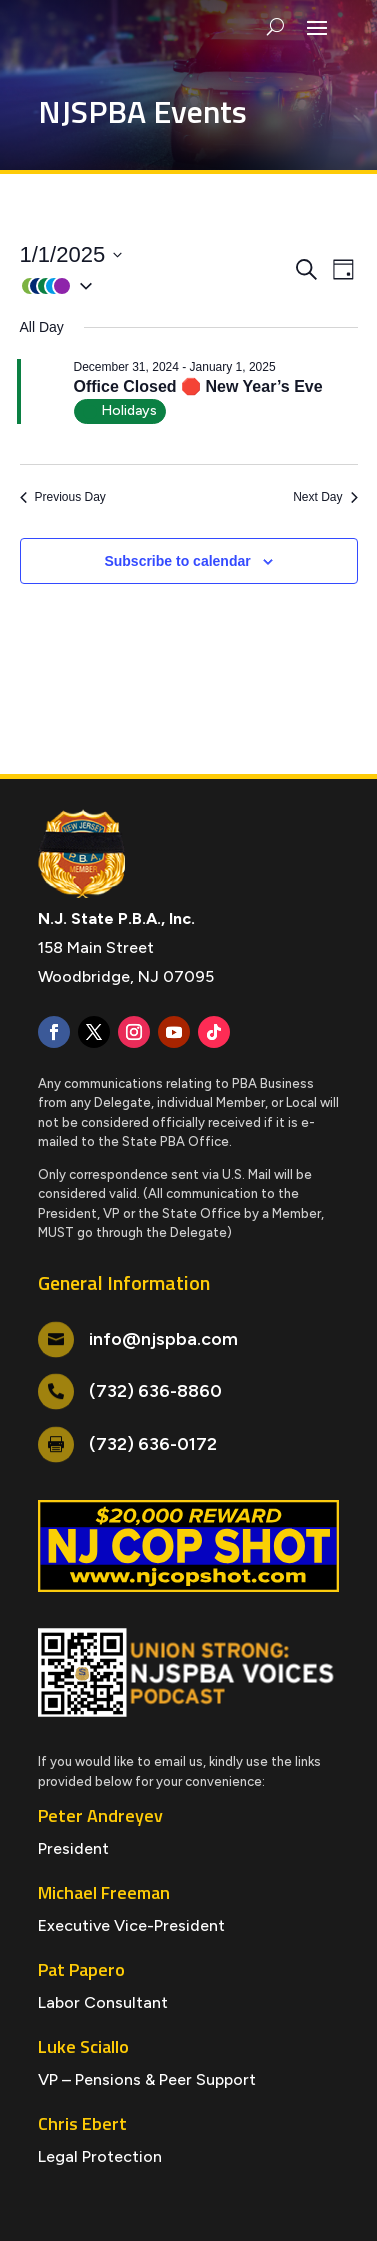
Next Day (325, 497)
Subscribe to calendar (177, 561)
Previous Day (63, 497)
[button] (156, 285)
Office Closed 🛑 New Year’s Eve (198, 386)
